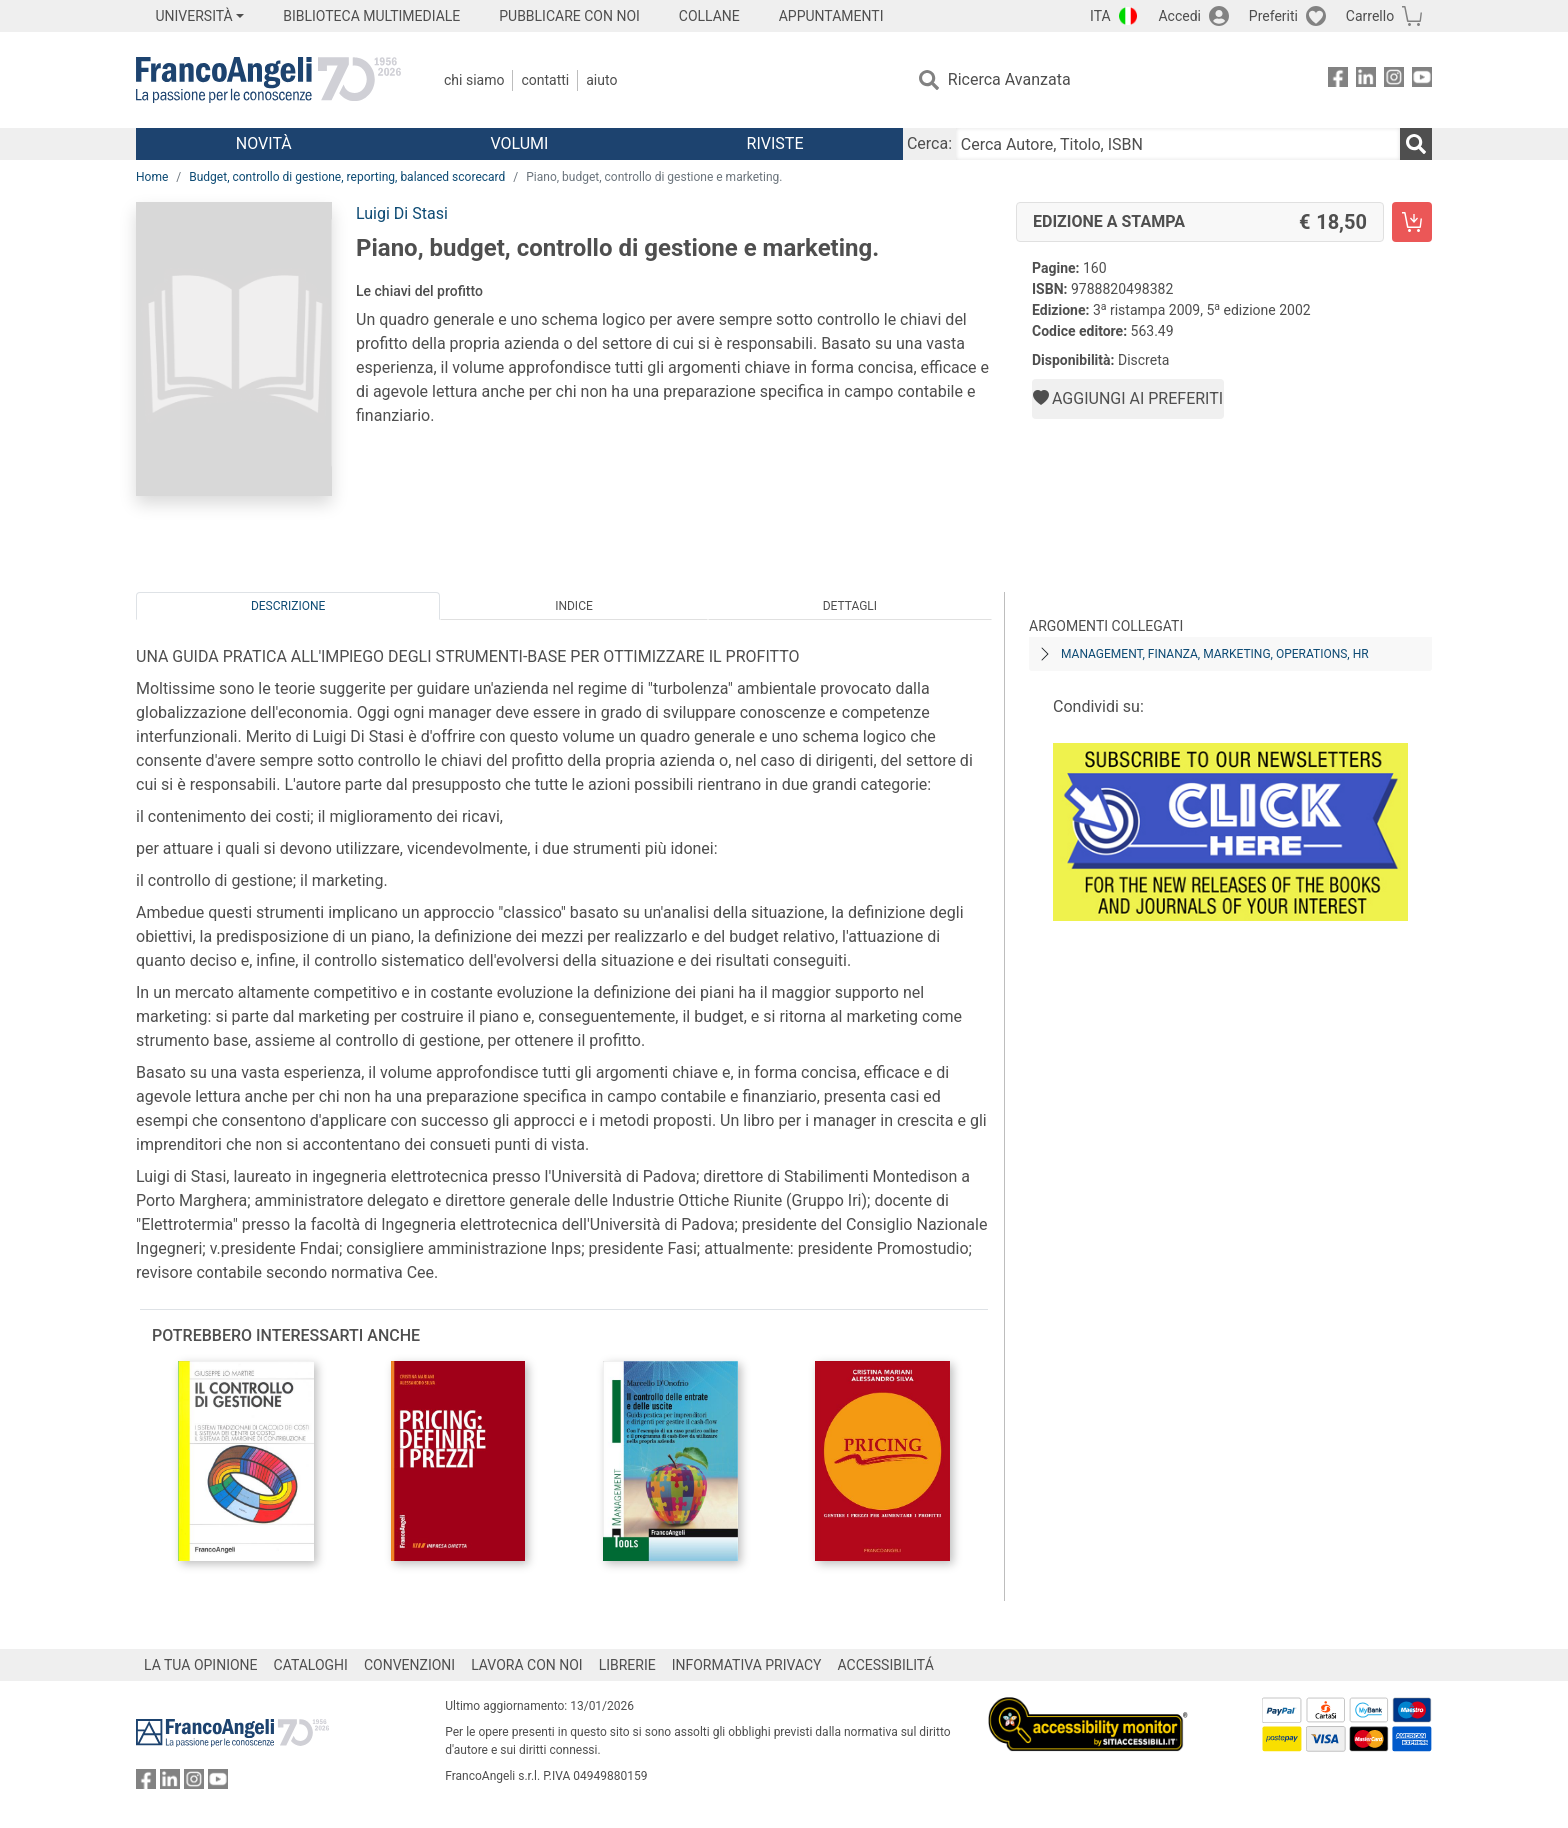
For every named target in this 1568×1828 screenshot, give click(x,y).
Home (152, 177)
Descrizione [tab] (288, 606)
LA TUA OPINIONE (201, 1665)
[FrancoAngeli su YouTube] (1422, 80)
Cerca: (929, 143)
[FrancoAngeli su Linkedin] (1366, 80)
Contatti (545, 80)
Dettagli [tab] (850, 606)
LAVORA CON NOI (527, 1665)
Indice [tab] (574, 606)
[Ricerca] (1416, 144)
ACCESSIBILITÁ (886, 1665)
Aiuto (601, 80)
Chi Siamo (474, 80)
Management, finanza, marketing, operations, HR (1215, 654)
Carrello (1370, 16)
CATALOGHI (311, 1665)
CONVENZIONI (409, 1665)
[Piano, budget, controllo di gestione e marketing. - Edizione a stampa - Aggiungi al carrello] (1412, 222)
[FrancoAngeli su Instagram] (1394, 80)
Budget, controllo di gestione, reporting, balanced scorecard (347, 177)
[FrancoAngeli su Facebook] (1338, 80)
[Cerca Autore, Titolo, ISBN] (1178, 144)
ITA (1100, 16)
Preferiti (1273, 16)
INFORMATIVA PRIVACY (747, 1665)
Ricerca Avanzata (1009, 79)
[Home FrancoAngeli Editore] (268, 80)
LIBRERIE (627, 1665)
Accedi (1179, 16)
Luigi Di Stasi (402, 213)
